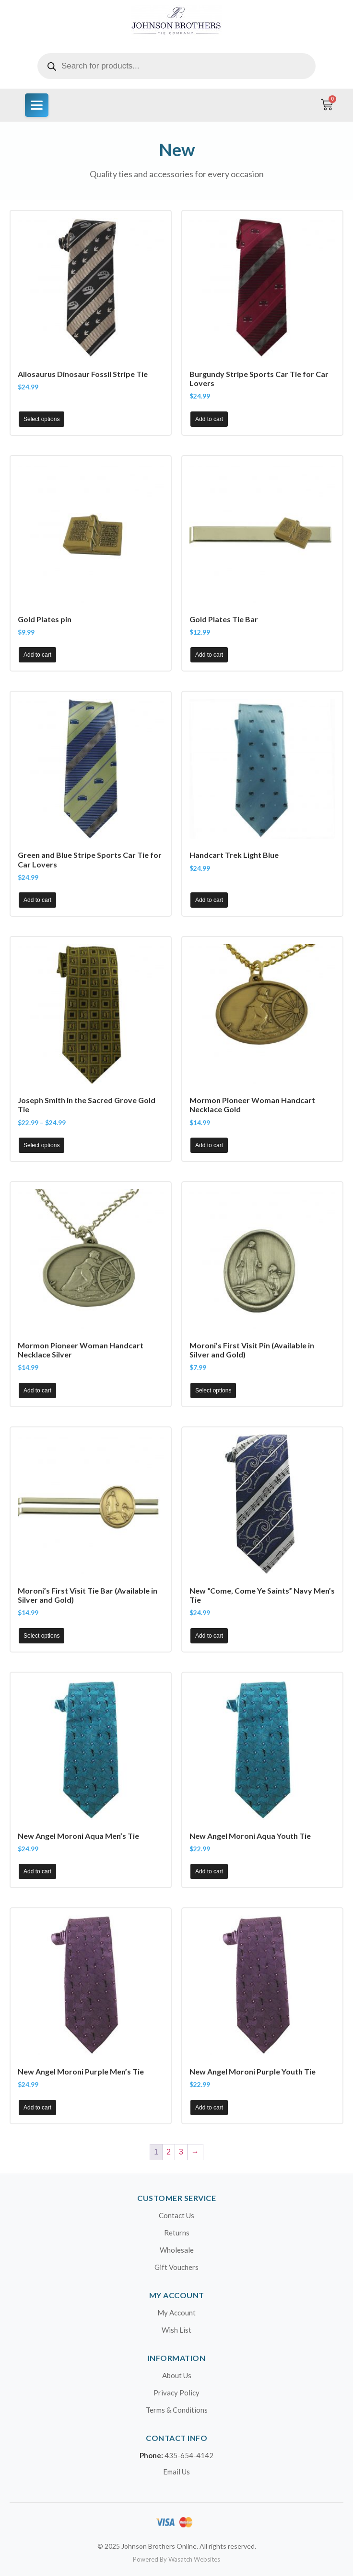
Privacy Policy (176, 2392)
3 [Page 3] (181, 2152)
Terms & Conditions (177, 2409)
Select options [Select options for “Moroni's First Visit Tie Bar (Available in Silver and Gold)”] (41, 1635)
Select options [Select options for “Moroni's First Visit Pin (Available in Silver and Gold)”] (213, 1390)
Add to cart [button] (209, 419)
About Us (176, 2375)
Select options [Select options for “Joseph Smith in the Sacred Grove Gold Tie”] (41, 1145)
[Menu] (36, 105)
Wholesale (177, 2249)
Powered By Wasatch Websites (176, 2559)
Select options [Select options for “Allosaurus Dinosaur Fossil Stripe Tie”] (41, 419)
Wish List (176, 2329)
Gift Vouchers (176, 2267)
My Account (176, 2312)
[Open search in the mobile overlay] (176, 66)
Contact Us (176, 2215)
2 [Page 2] (168, 2152)
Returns (176, 2232)
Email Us (176, 2471)
